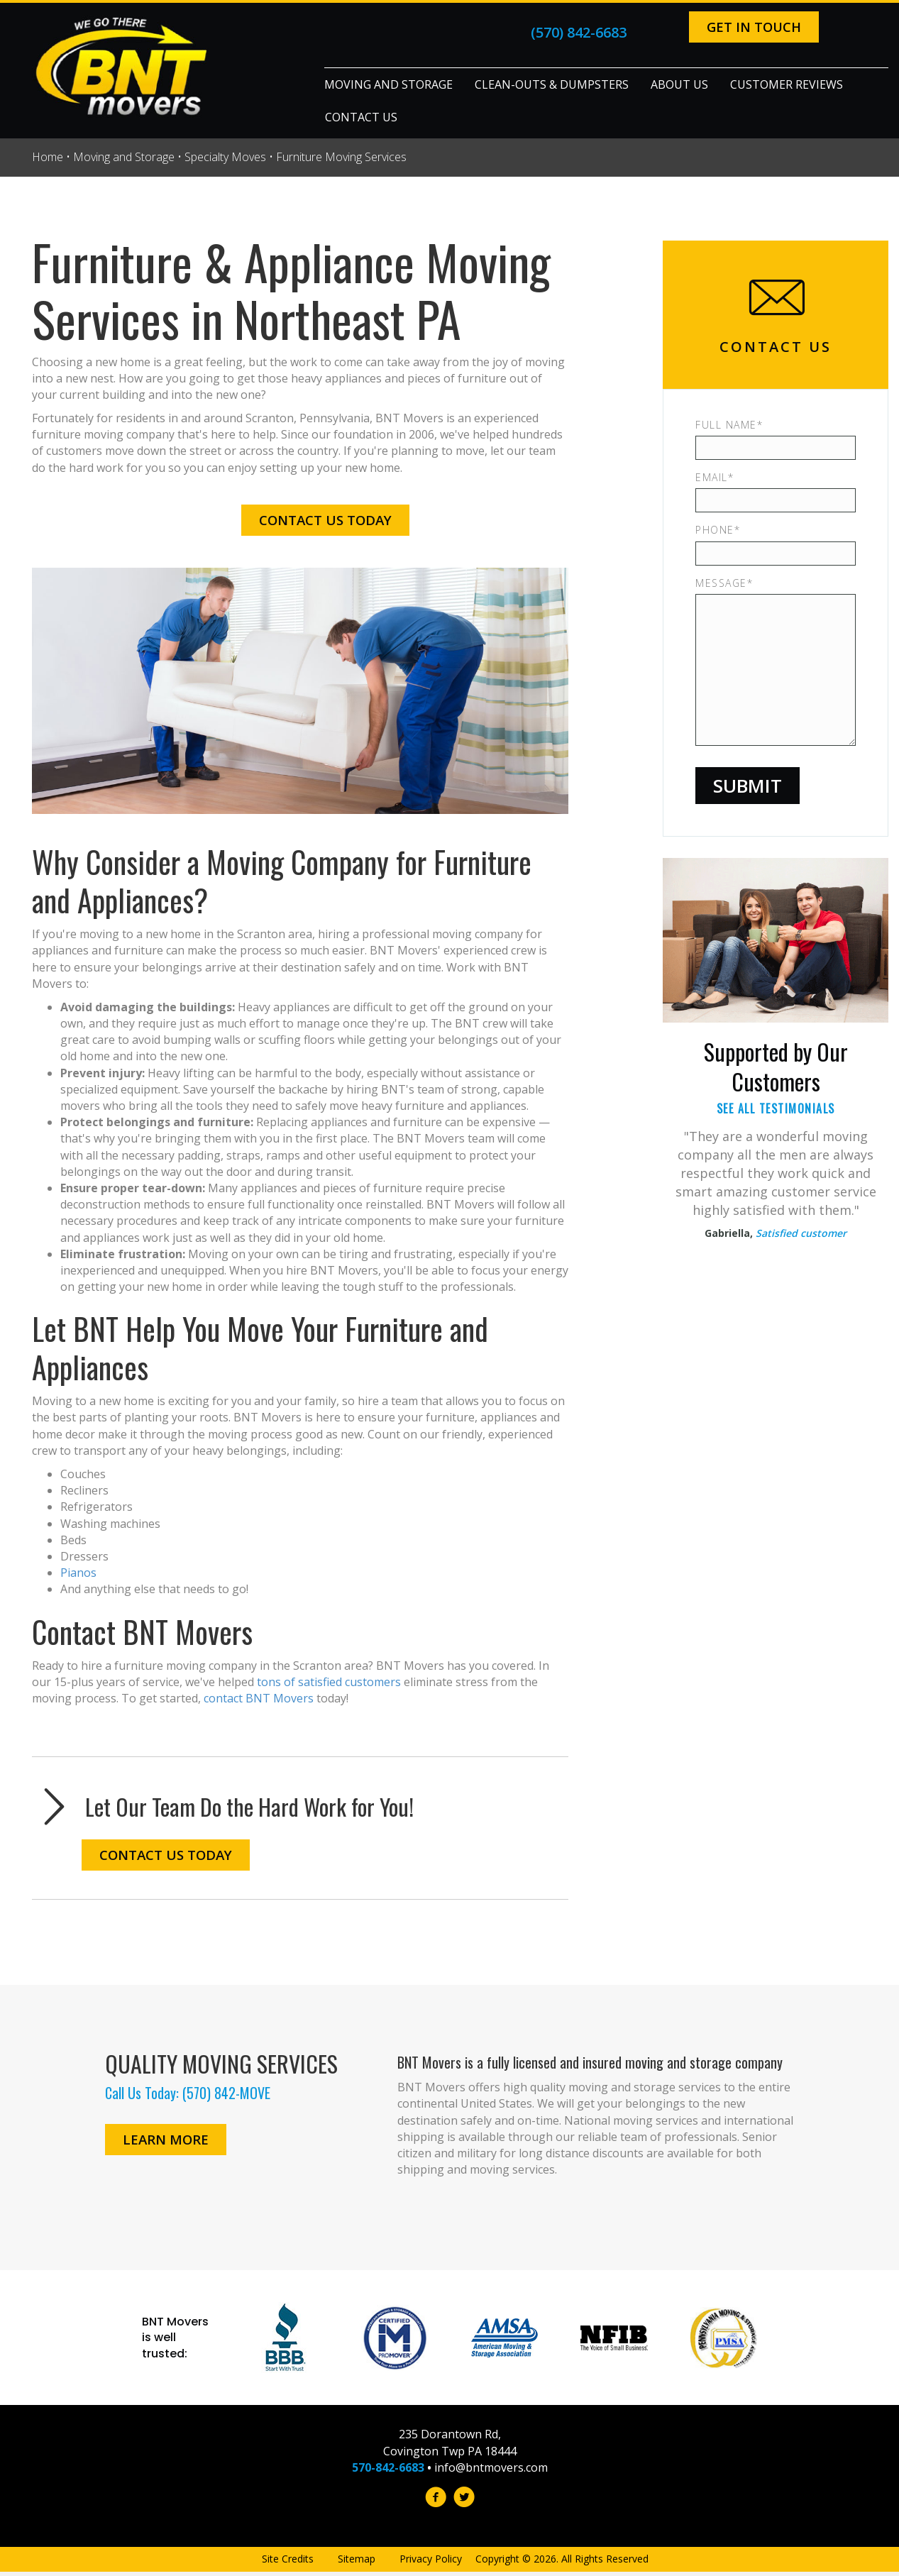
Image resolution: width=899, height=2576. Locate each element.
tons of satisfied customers (329, 1682)
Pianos (78, 1572)
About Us (679, 84)
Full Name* (729, 424)
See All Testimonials (776, 1108)
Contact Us (361, 117)
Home (47, 157)
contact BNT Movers (259, 1698)
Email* (714, 477)
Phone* (717, 529)
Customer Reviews (786, 84)
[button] (750, 27)
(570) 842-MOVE (226, 2092)
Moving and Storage (388, 84)
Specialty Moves (225, 157)
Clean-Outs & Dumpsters (552, 84)
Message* (724, 583)
